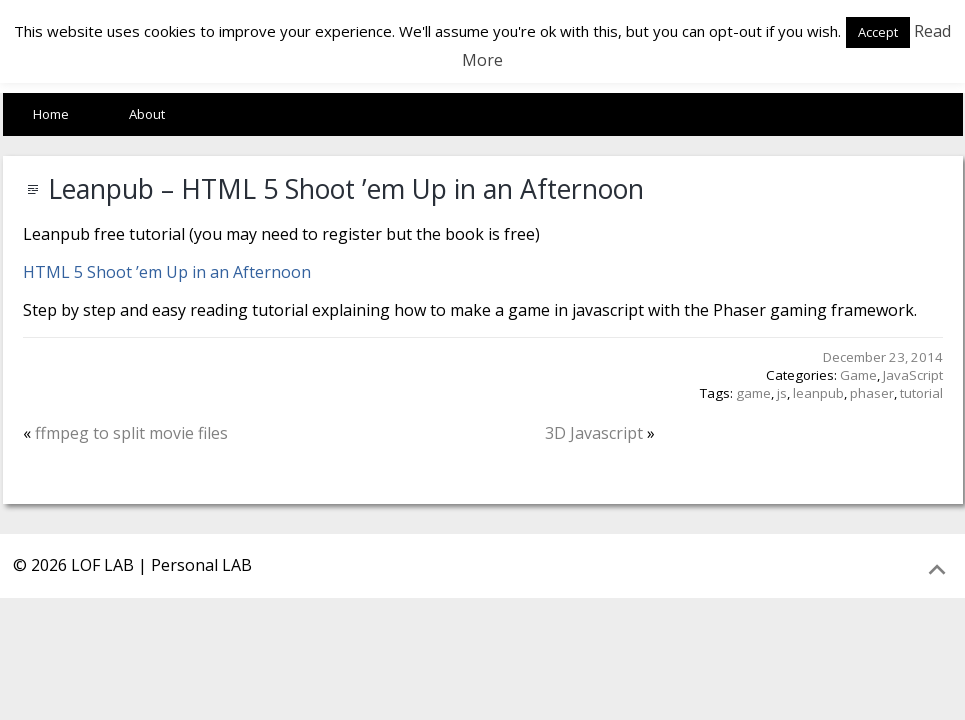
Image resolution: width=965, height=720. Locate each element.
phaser (872, 393)
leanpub (818, 393)
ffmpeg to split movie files (131, 433)
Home (51, 114)
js (782, 393)
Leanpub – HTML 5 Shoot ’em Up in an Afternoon (346, 189)
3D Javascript (594, 433)
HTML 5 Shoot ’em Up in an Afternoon (167, 272)
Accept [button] (878, 32)
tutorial (921, 393)
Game (858, 375)
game (753, 393)
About (147, 114)
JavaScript (913, 375)
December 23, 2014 (883, 357)
